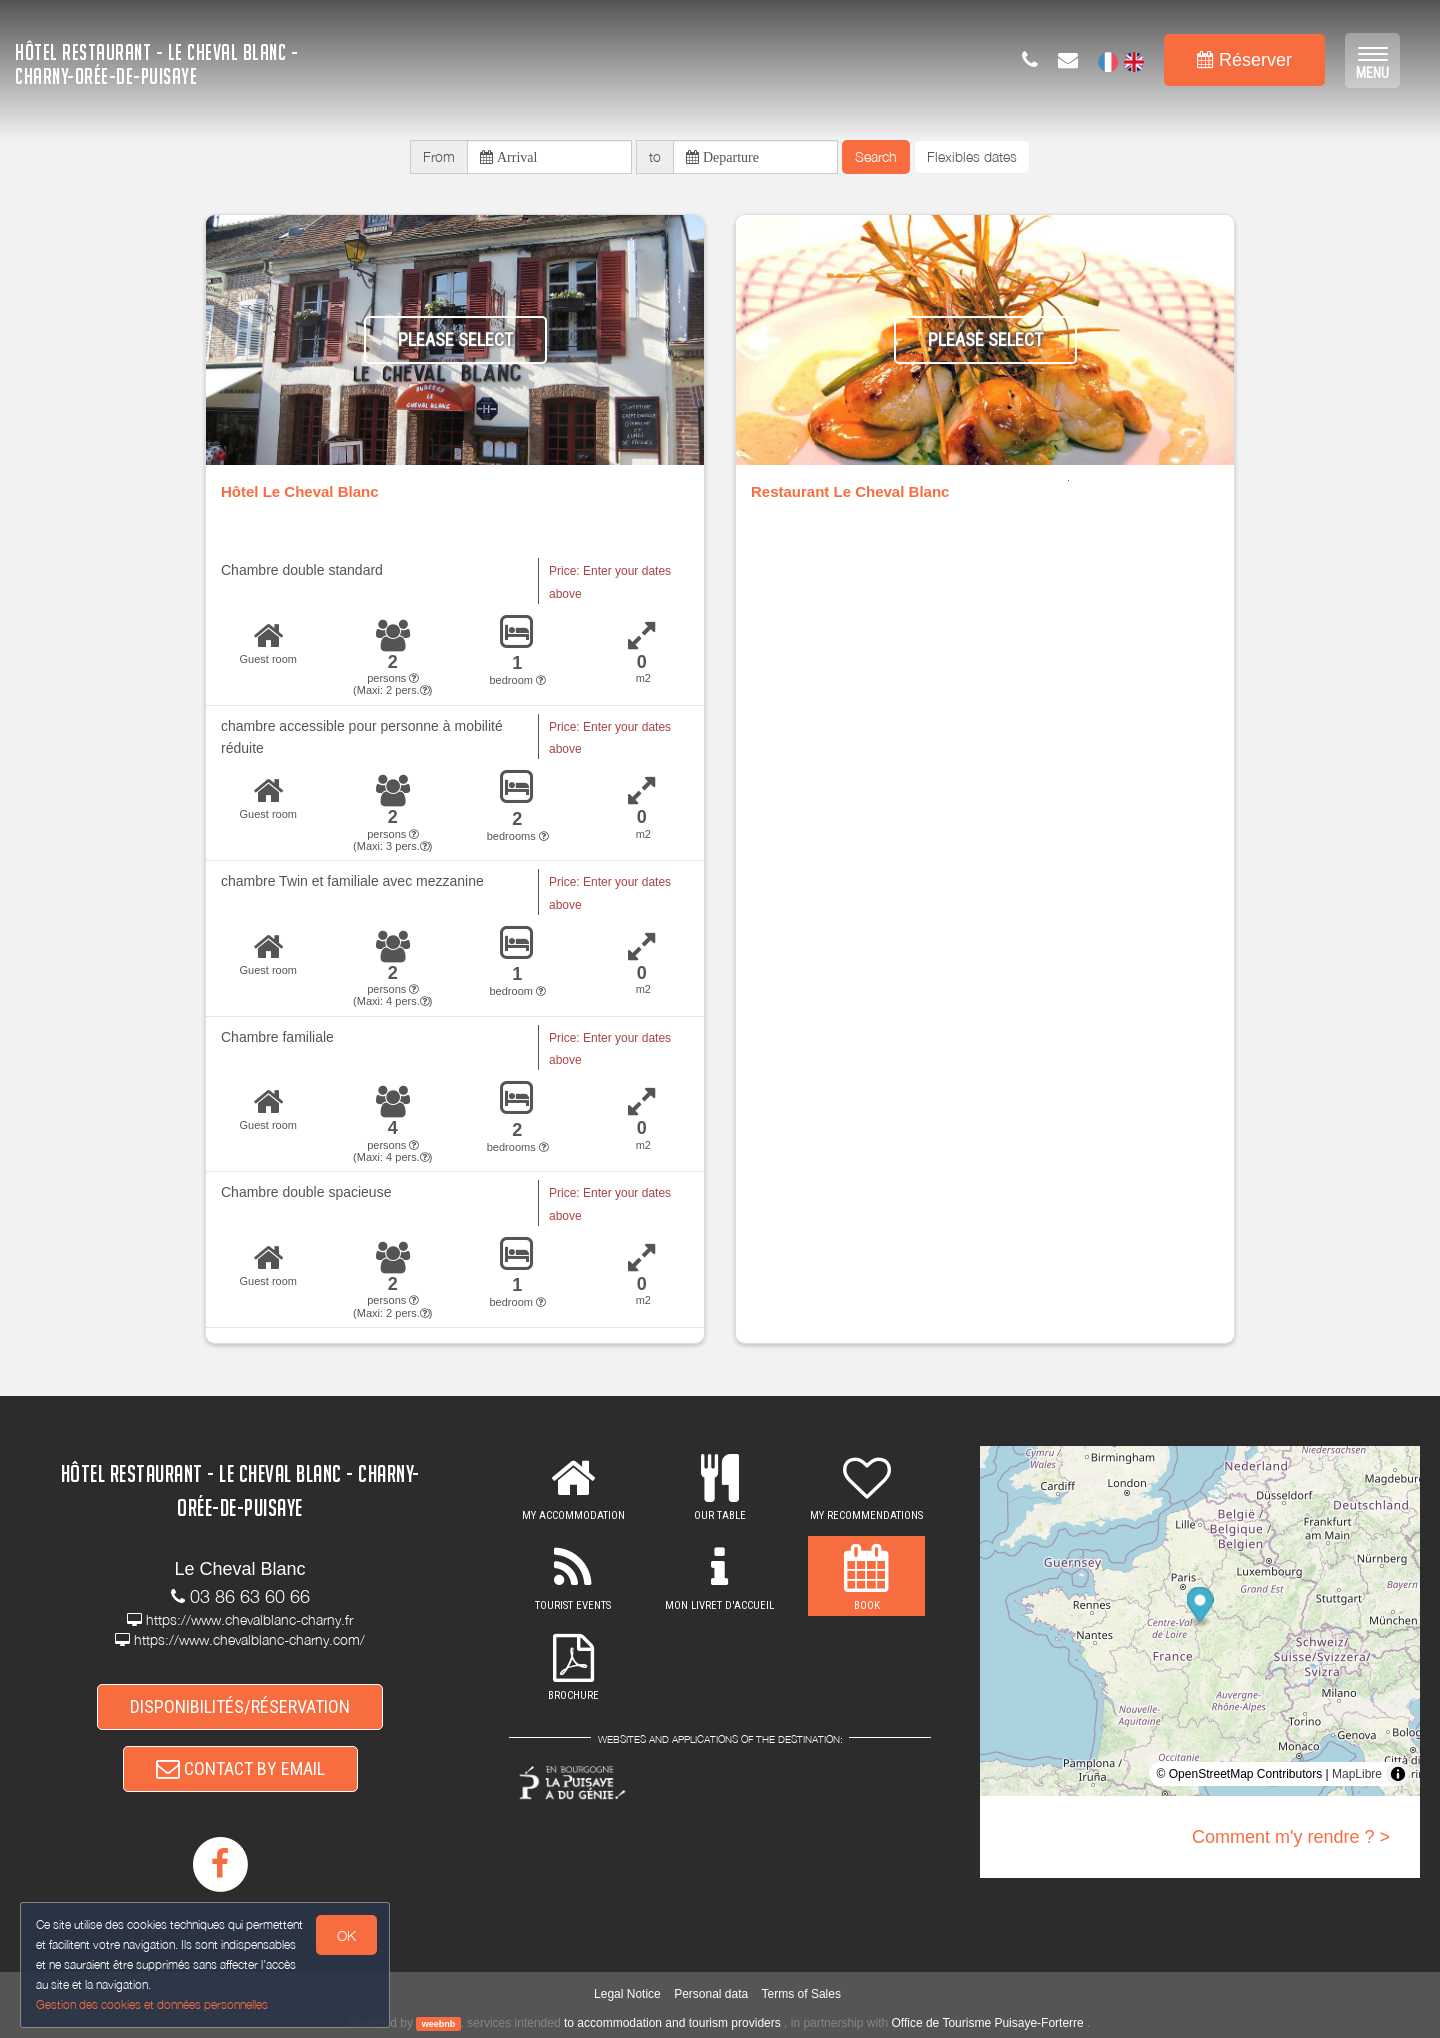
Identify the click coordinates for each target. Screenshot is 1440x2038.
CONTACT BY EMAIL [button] (240, 1768)
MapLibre (1357, 1774)
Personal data (711, 1994)
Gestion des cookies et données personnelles (152, 2004)
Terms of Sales (801, 1994)
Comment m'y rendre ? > (1291, 1837)
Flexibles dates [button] (972, 156)
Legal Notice (627, 1994)
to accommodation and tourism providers (672, 2023)
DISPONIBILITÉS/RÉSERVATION (240, 1706)
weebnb (439, 2024)
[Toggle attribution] (1398, 1774)
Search (876, 156)
